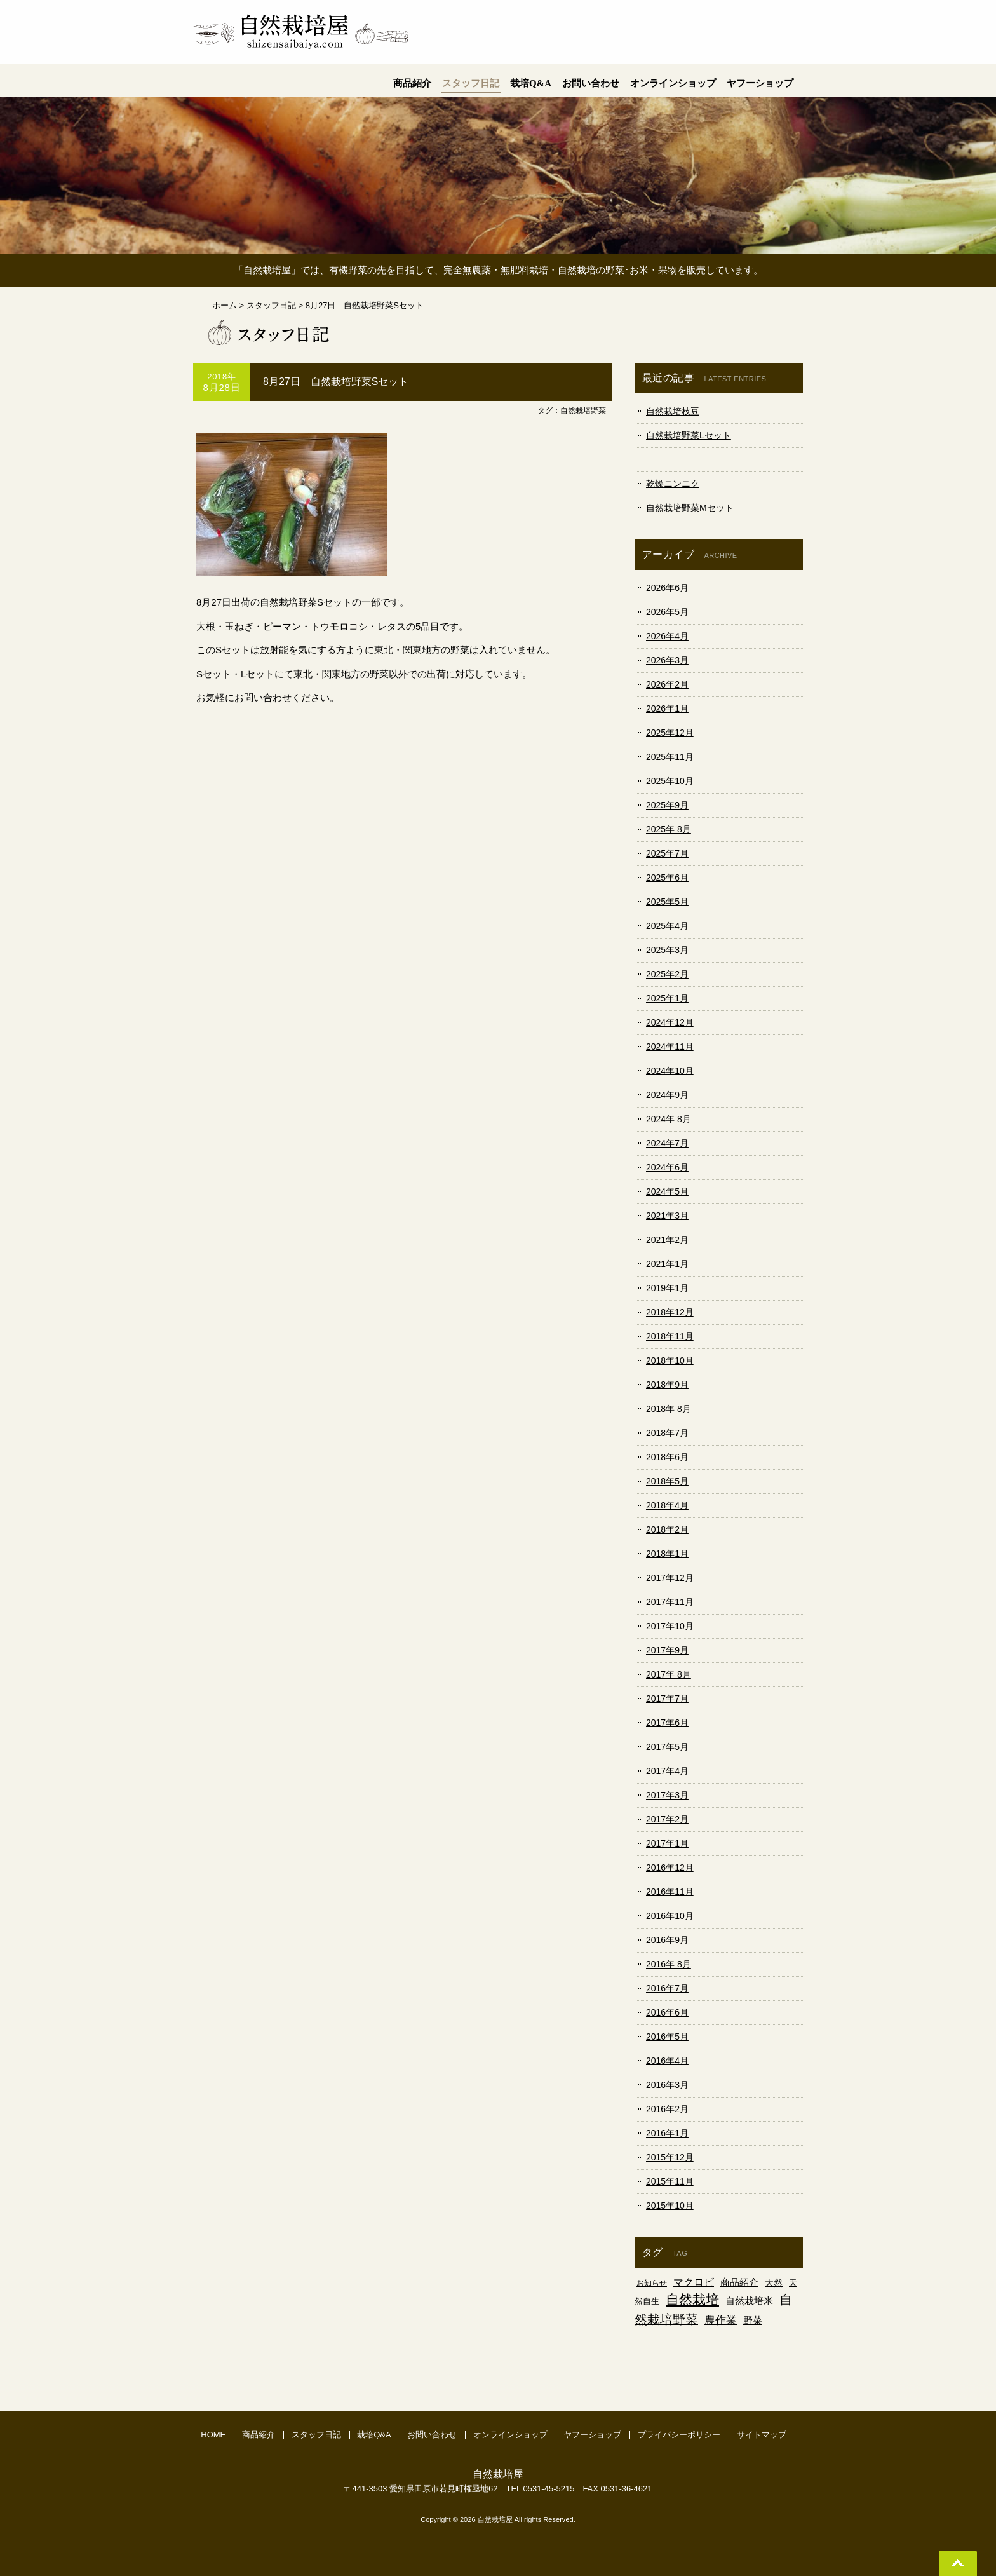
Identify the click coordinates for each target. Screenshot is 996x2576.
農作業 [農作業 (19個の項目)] (720, 2320)
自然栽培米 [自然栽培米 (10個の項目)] (749, 2300)
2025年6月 (667, 877)
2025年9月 (667, 805)
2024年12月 (670, 1022)
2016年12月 (670, 1867)
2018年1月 (667, 1554)
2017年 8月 (668, 1674)
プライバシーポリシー (679, 2434)
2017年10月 (670, 1626)
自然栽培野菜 (583, 410)
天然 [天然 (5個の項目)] (774, 2282)
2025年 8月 (668, 829)
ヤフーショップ (592, 2434)
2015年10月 (670, 2205)
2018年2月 (667, 1529)
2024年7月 (667, 1143)
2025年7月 (667, 853)
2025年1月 (667, 998)
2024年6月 (667, 1167)
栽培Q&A (374, 2434)
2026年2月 (667, 684)
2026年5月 (667, 612)
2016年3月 (667, 2085)
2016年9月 (667, 1940)
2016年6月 (667, 2012)
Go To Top (958, 2563)
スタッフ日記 (316, 2434)
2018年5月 (667, 1481)
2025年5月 (667, 902)
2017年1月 (667, 1843)
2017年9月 (667, 1650)
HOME (213, 2434)
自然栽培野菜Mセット (690, 508)
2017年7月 (667, 1698)
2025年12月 (670, 733)
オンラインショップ (510, 2434)
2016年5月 (667, 2036)
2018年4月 (667, 1505)
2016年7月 (667, 1988)
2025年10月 (670, 781)
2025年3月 (667, 950)
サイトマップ (761, 2434)
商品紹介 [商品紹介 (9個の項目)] (739, 2282)
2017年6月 (667, 1723)
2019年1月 (667, 1288)
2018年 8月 (668, 1409)
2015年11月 (670, 2181)
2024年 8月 (668, 1119)
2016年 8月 (668, 1964)
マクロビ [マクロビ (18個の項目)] (693, 2282)
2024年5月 (667, 1191)
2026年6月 (667, 588)
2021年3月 (667, 1215)
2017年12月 (670, 1578)
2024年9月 (667, 1095)
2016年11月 (670, 1892)
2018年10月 (670, 1360)
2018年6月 (667, 1457)
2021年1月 (667, 1264)
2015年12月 (670, 2157)
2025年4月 (667, 926)
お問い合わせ (432, 2434)
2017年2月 (667, 1819)
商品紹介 (258, 2434)
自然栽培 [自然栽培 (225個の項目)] (692, 2299)
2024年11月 (670, 1046)
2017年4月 (667, 1771)
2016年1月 (667, 2133)
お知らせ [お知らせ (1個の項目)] (651, 2283)
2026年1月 (667, 708)
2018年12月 (670, 1312)
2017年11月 (670, 1602)
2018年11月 (670, 1336)
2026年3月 (667, 660)
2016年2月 (667, 2109)
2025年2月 (667, 974)
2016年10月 (670, 1916)
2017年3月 (667, 1795)
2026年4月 (667, 636)
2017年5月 (667, 1747)
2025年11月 (670, 757)
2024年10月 (670, 1071)
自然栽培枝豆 (672, 411)
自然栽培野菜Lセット (688, 435)
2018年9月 (667, 1385)
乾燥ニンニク (672, 483)
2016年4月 (667, 2061)
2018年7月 (667, 1433)
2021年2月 (667, 1240)
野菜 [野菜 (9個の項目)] (752, 2320)
